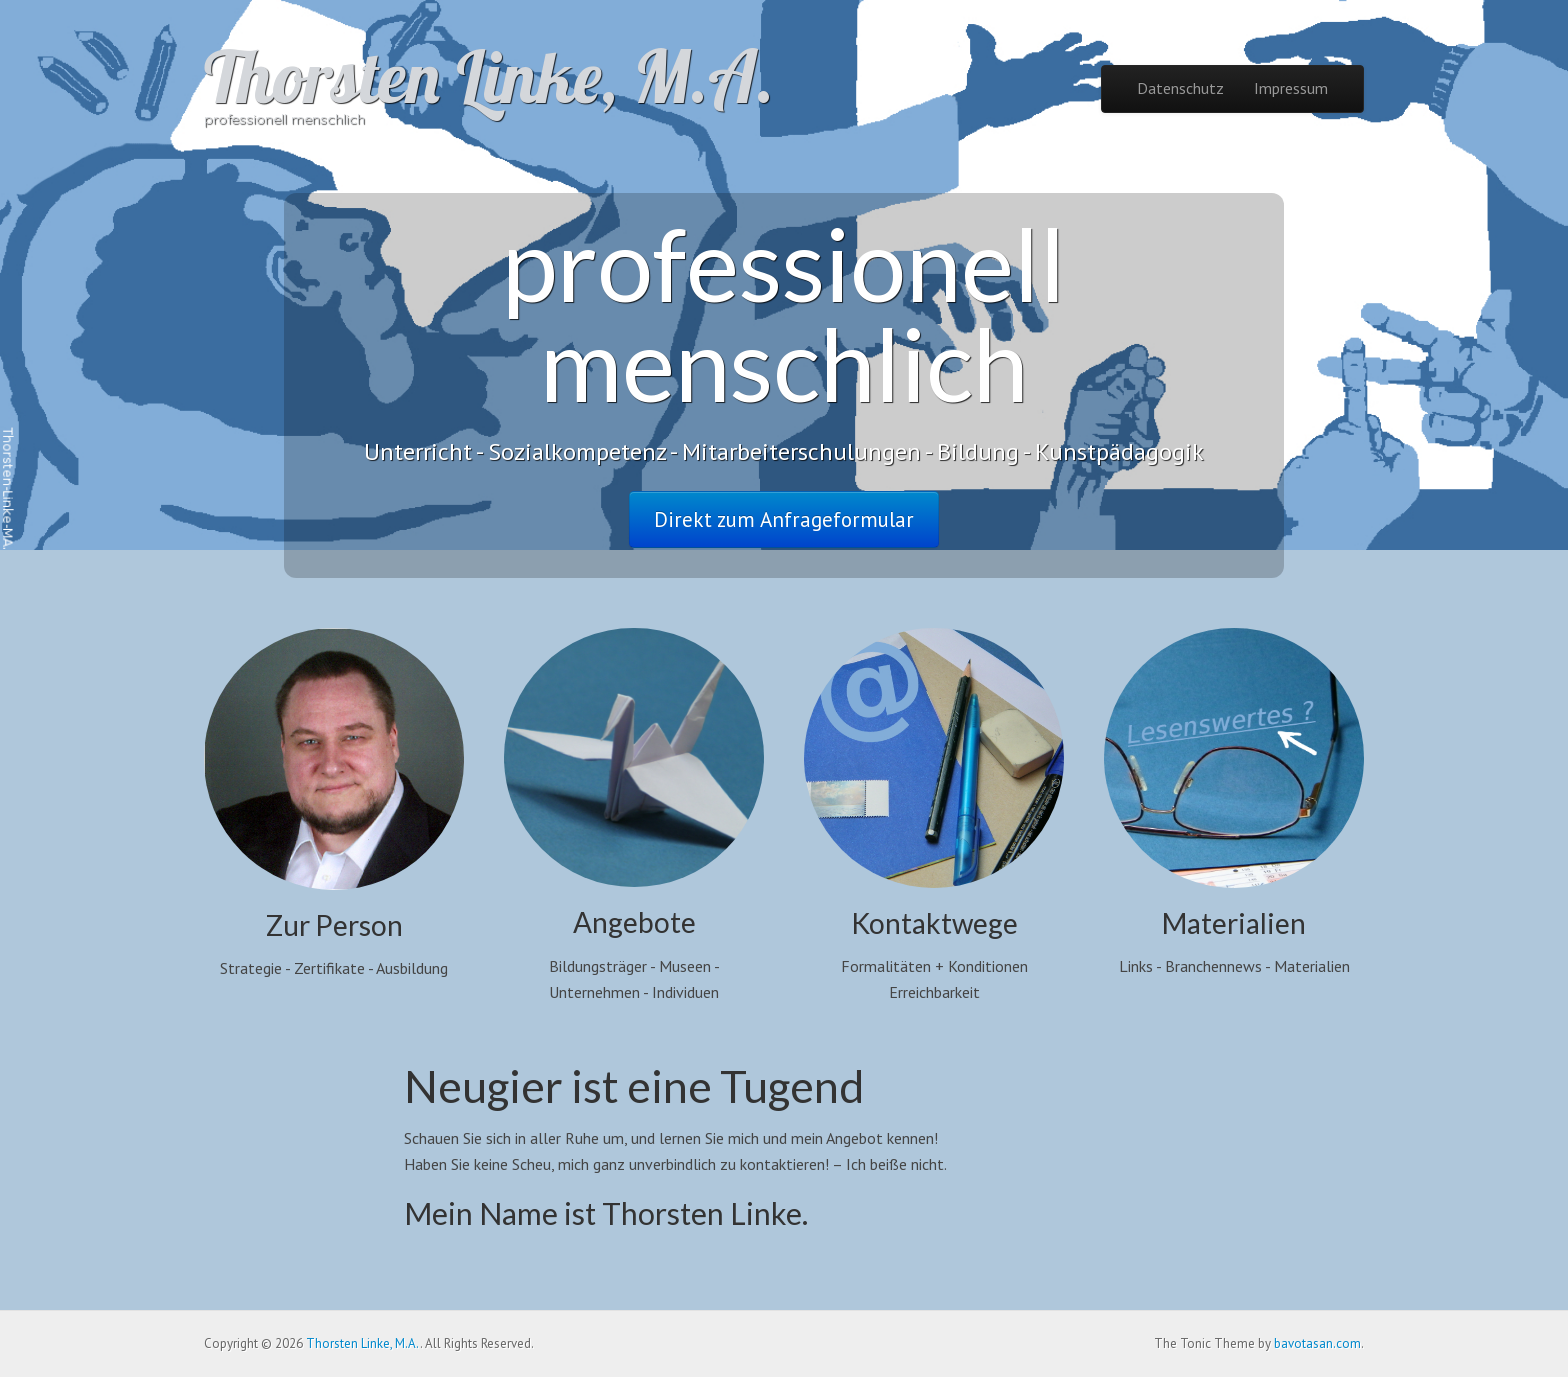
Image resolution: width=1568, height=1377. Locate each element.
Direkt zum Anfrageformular (784, 519)
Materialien (1234, 923)
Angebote (634, 922)
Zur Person (334, 925)
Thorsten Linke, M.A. (489, 76)
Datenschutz (1180, 88)
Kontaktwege (934, 923)
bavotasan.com (1317, 1343)
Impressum (1291, 88)
